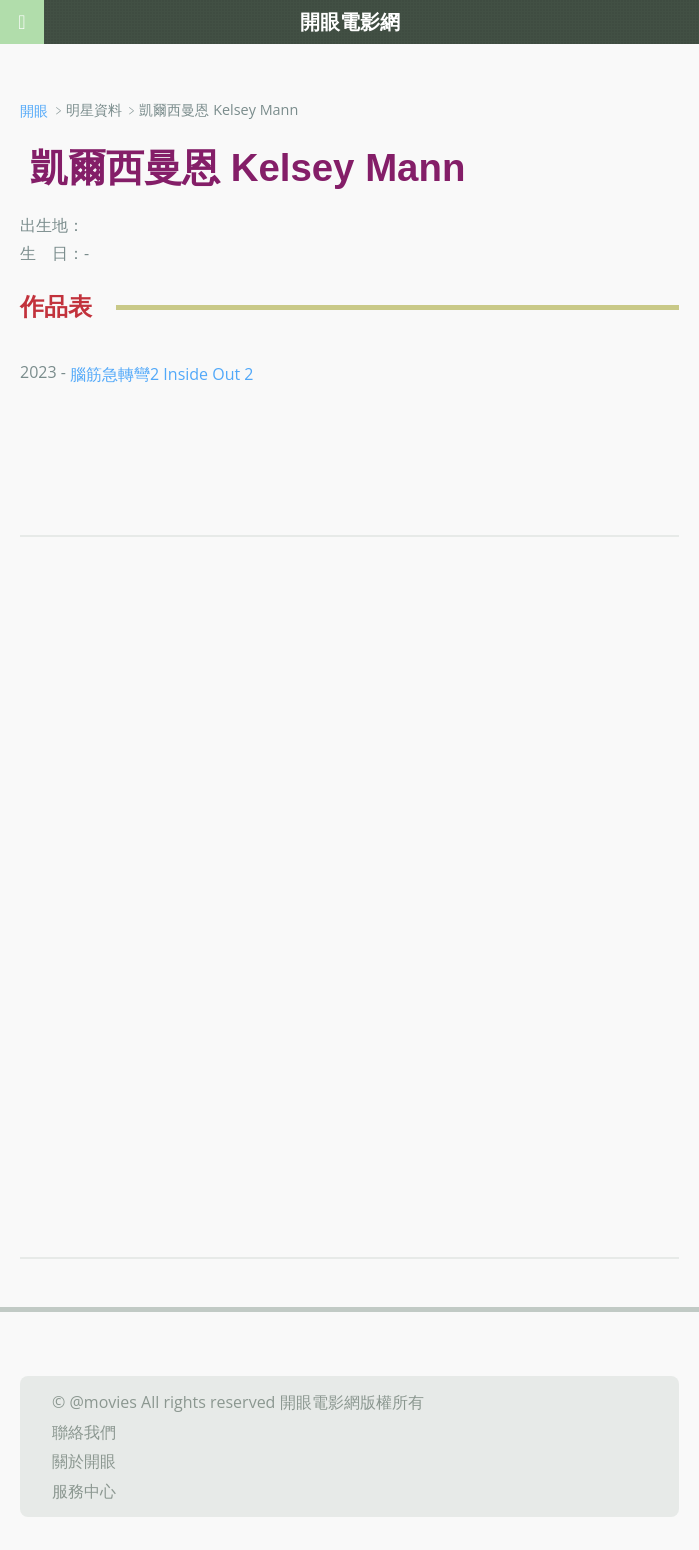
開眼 (34, 110)
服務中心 (84, 1491)
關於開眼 (84, 1461)
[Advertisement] (349, 767)
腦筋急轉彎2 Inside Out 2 (161, 373)
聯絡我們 (84, 1431)
